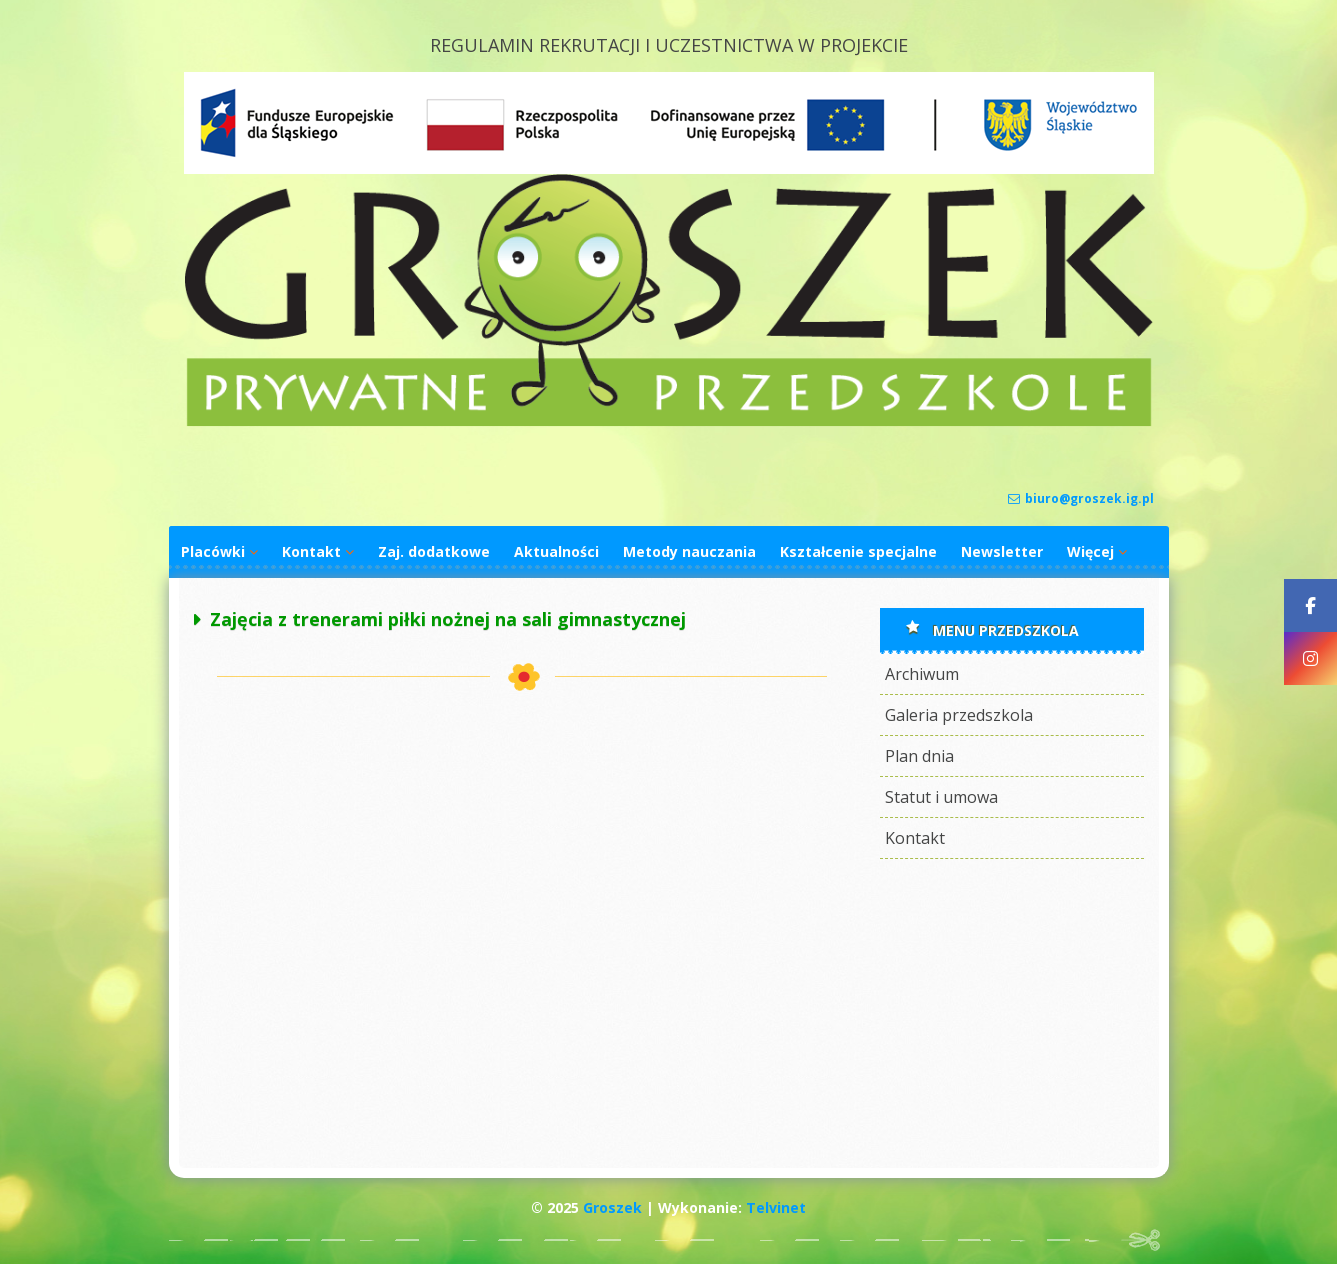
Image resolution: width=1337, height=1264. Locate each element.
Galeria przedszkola (959, 715)
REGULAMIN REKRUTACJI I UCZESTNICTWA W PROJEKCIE (669, 45)
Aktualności (556, 551)
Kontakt (311, 551)
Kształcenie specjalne (858, 551)
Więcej (1090, 551)
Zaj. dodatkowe (434, 551)
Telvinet (776, 1207)
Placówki (213, 551)
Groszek (612, 1207)
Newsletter (1002, 551)
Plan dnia (919, 756)
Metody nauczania (689, 551)
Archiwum (922, 674)
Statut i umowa (941, 797)
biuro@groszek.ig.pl (1081, 498)
